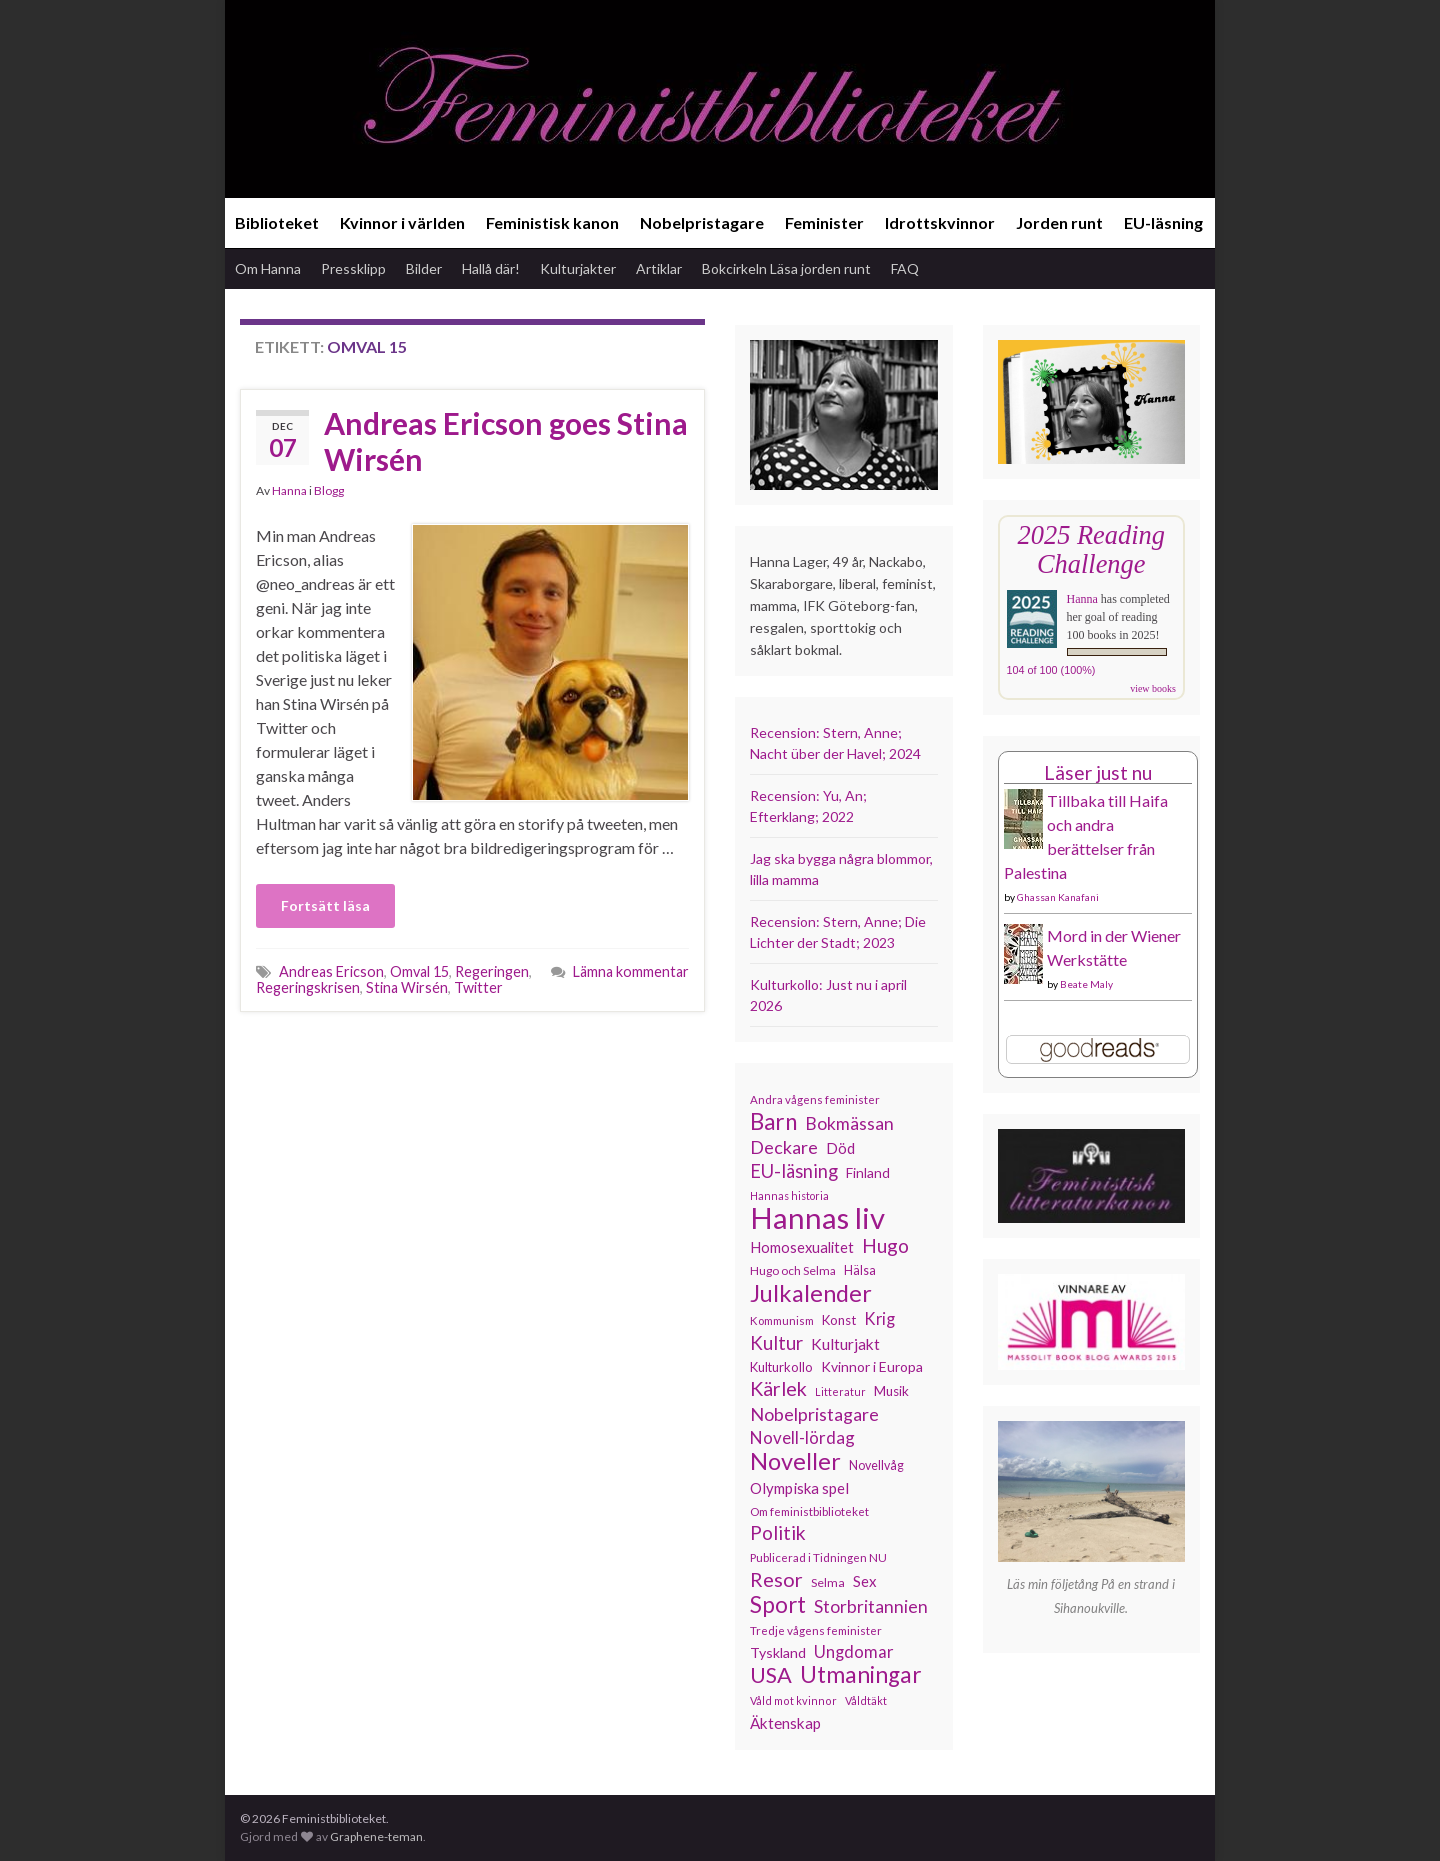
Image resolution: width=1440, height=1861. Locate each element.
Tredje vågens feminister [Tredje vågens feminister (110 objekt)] (816, 1630)
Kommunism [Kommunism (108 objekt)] (782, 1320)
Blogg (329, 490)
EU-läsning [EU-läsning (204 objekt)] (794, 1171)
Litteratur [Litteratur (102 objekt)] (840, 1391)
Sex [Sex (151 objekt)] (865, 1581)
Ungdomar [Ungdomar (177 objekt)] (854, 1651)
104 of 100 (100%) (1051, 670)
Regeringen (492, 971)
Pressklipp (353, 268)
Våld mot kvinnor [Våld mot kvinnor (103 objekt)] (793, 1700)
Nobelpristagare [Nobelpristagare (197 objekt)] (814, 1414)
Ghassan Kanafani (1058, 897)
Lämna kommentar (631, 971)
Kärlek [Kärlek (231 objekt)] (778, 1389)
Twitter (478, 987)
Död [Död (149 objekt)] (840, 1148)
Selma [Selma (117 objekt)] (828, 1582)
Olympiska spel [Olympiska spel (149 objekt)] (799, 1488)
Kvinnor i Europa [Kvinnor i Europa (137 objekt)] (872, 1366)
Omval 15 (419, 971)
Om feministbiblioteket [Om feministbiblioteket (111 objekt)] (809, 1511)
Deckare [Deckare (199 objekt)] (784, 1147)
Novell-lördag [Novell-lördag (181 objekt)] (802, 1437)
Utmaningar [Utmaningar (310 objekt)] (861, 1675)
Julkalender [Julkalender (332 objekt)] (811, 1293)
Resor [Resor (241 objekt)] (776, 1579)
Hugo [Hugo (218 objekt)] (885, 1246)
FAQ (905, 268)
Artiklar (659, 268)
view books (1153, 688)
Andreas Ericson (331, 971)
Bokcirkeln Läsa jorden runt (786, 268)
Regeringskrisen (308, 987)
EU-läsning (1163, 222)
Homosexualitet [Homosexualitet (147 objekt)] (802, 1247)
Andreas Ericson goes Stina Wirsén (506, 441)
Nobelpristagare (702, 222)
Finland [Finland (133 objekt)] (868, 1172)
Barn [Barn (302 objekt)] (773, 1122)
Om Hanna (268, 268)
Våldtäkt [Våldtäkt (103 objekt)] (866, 1700)
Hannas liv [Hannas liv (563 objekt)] (817, 1218)
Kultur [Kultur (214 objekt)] (776, 1343)
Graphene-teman (376, 1836)
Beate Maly (1086, 984)
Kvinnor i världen (402, 222)
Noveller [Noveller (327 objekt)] (795, 1461)
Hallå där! (491, 268)
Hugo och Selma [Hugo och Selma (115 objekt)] (793, 1270)
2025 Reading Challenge (1091, 549)
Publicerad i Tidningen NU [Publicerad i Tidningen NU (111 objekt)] (818, 1557)
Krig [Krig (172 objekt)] (879, 1319)
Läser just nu (1098, 772)
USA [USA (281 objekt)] (771, 1675)
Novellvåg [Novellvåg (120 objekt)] (876, 1465)
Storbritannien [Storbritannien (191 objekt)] (871, 1606)
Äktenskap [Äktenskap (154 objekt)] (785, 1723)
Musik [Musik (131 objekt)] (891, 1391)
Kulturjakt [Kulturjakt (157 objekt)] (845, 1344)
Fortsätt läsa (325, 905)
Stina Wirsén (407, 987)
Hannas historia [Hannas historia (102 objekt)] (789, 1195)
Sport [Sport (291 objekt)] (778, 1605)
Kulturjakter (578, 268)
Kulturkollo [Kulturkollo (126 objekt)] (781, 1367)
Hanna (289, 490)
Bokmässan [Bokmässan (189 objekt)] (849, 1123)
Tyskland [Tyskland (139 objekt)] (778, 1652)
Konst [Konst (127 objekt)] (839, 1320)
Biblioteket (277, 222)
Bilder (424, 268)
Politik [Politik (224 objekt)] (778, 1533)
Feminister (824, 222)
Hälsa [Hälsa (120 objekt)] (860, 1270)
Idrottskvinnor (940, 222)
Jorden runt (1059, 222)
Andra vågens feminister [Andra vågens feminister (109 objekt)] (815, 1099)
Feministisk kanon (552, 222)
